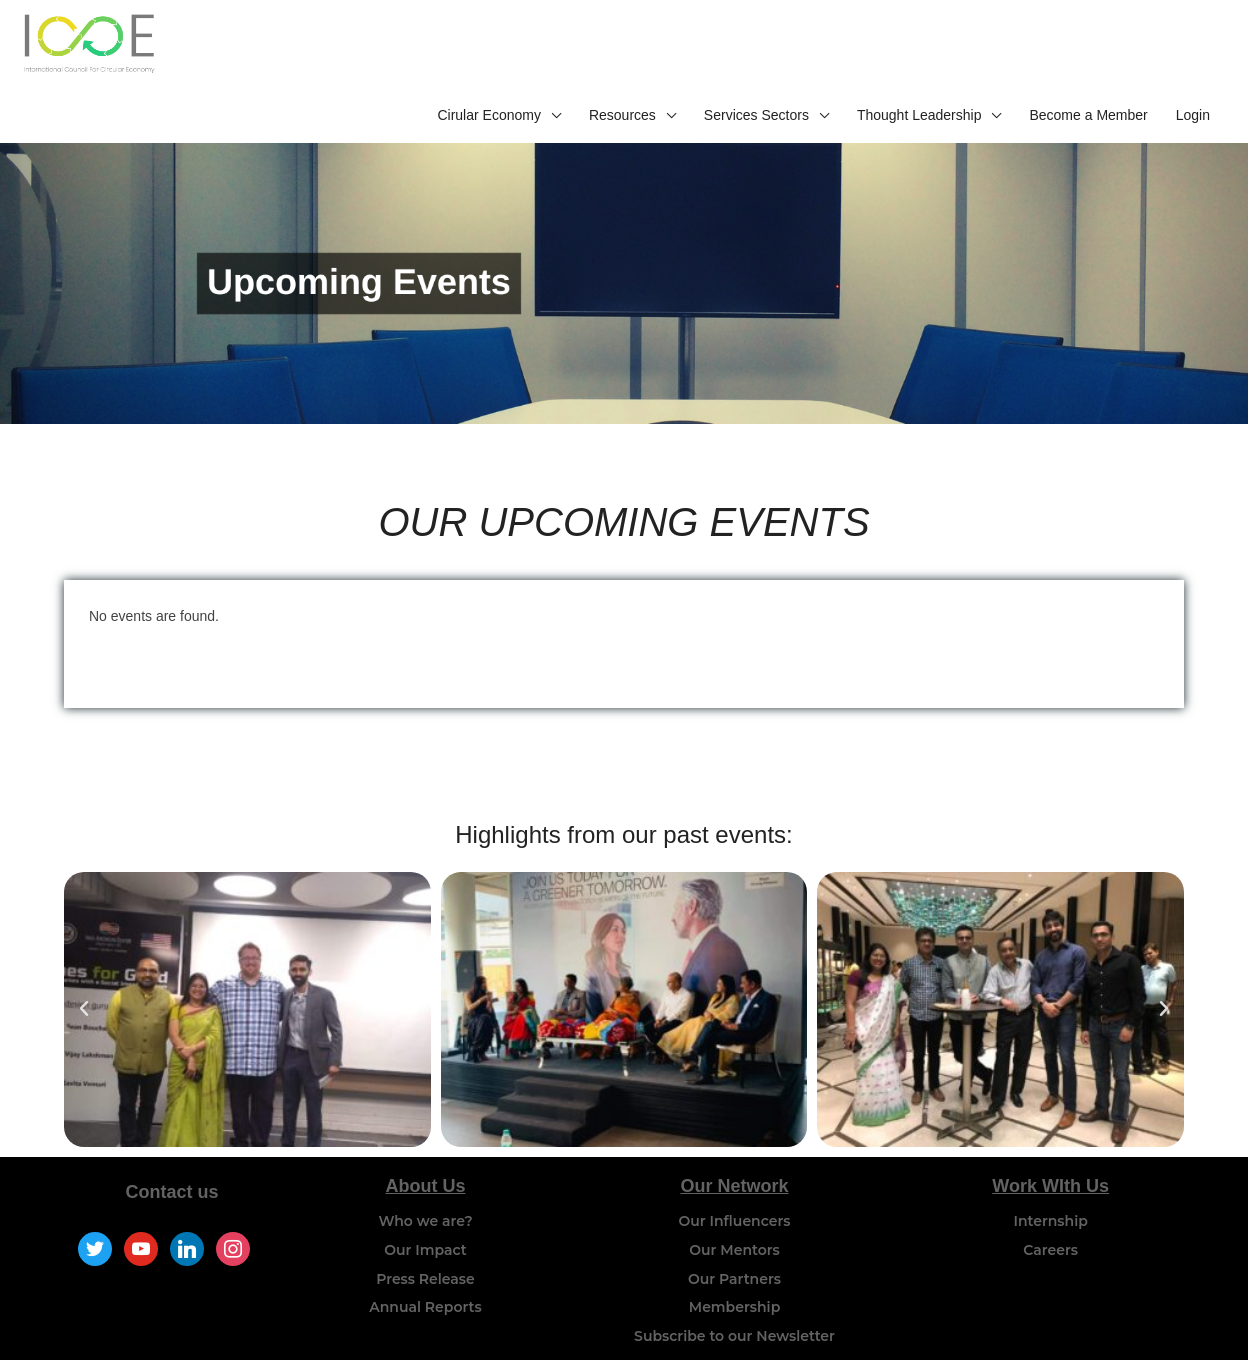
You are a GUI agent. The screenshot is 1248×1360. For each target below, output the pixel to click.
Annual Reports (425, 1260)
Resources (622, 48)
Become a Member (1088, 48)
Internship (1051, 1174)
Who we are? (425, 1174)
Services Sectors (756, 48)
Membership (734, 1260)
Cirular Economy (488, 48)
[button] (84, 962)
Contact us (172, 1145)
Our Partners (734, 1231)
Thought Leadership (919, 48)
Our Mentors (734, 1203)
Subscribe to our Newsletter (734, 1289)
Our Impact (425, 1203)
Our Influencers (735, 1174)
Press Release (425, 1231)
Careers (1050, 1203)
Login (1193, 48)
